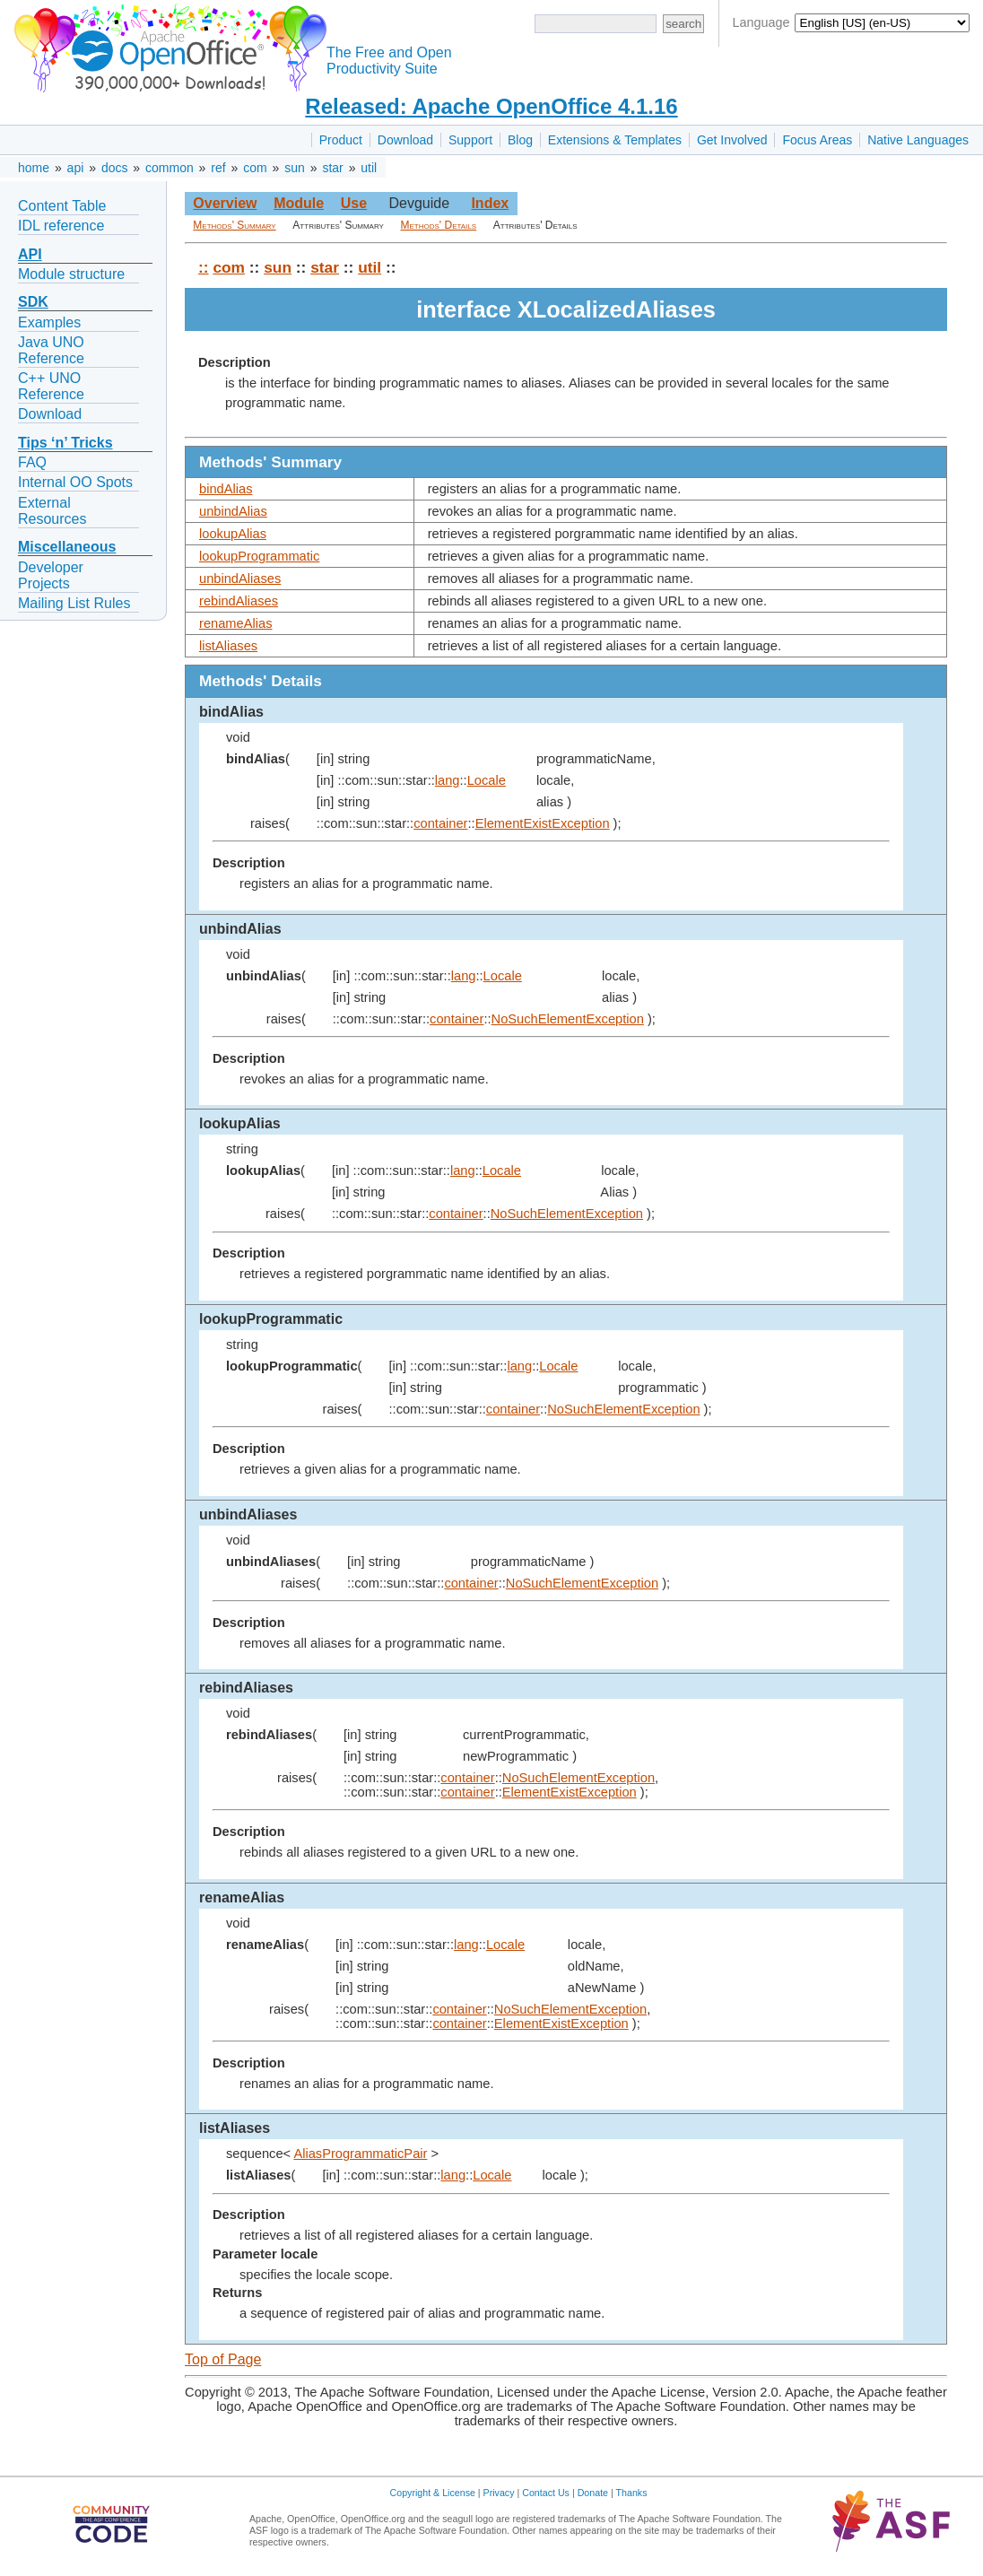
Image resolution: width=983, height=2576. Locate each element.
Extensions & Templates (615, 140)
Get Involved (732, 140)
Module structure (71, 274)
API (30, 254)
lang (447, 780)
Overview (225, 203)
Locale (486, 780)
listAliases (228, 646)
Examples (49, 322)
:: (203, 267)
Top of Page (223, 2359)
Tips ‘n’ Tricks (65, 442)
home (33, 168)
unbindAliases (240, 578)
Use (354, 203)
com (254, 168)
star (332, 168)
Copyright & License (432, 2492)
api (75, 168)
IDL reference (61, 225)
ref (218, 168)
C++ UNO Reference (51, 386)
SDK (33, 301)
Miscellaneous (67, 546)
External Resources (52, 511)
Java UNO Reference (51, 350)
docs (114, 168)
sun (294, 168)
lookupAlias (232, 534)
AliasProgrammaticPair (360, 2153)
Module (299, 203)
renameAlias (235, 623)
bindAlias (225, 489)
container (440, 823)
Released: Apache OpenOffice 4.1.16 (491, 106)
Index (490, 203)
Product (340, 140)
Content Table (62, 205)
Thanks (632, 2492)
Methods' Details (439, 225)
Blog (520, 140)
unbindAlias (233, 511)
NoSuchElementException (568, 1019)
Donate (593, 2492)
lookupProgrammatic (259, 556)
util (369, 168)
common (169, 168)
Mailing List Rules (74, 603)
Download (405, 140)
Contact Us (546, 2492)
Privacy (499, 2492)
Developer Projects (50, 575)
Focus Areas (817, 140)
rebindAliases (238, 601)
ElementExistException (542, 823)
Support (470, 140)
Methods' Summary (234, 225)
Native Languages (918, 140)
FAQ (32, 462)
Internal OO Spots (75, 482)
